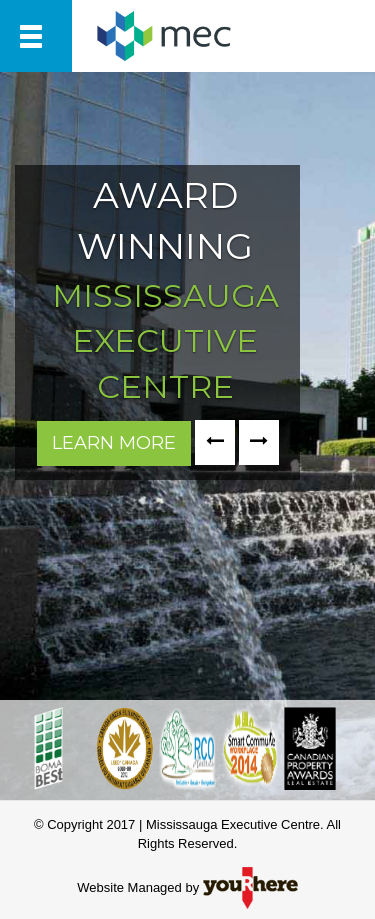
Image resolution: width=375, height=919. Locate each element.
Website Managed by (187, 887)
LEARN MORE (114, 443)
